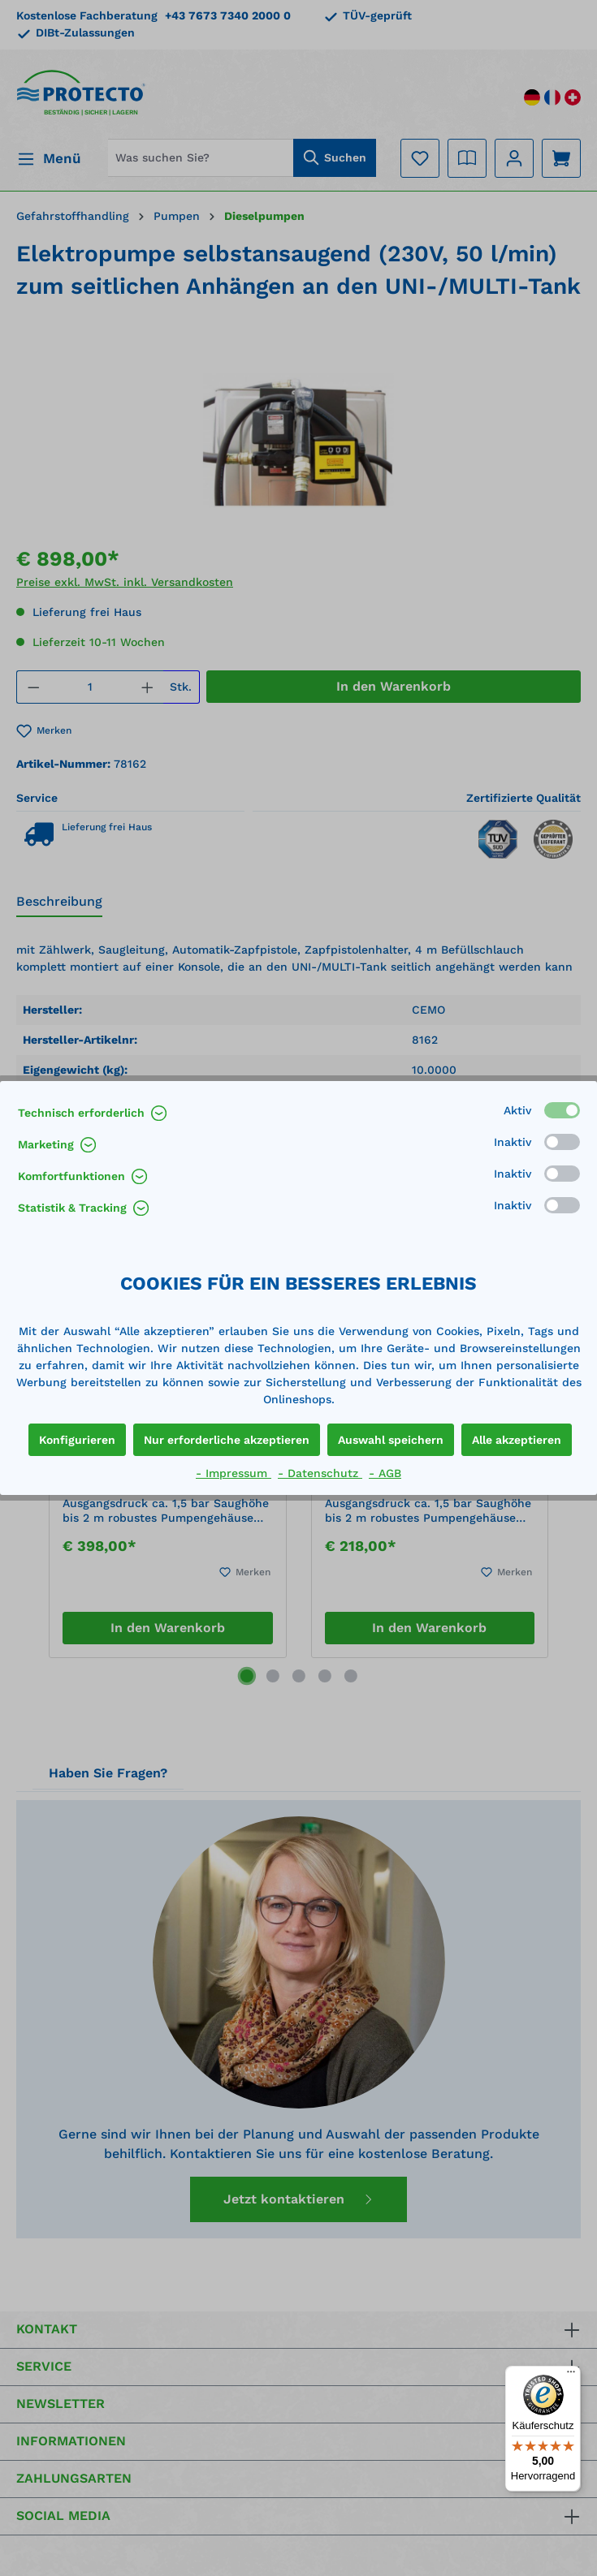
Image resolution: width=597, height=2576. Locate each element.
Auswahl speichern (390, 1439)
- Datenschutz (320, 1473)
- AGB (385, 1473)
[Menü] (571, 2375)
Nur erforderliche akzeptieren (226, 1439)
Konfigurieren (77, 1439)
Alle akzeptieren (516, 1439)
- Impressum (233, 1473)
